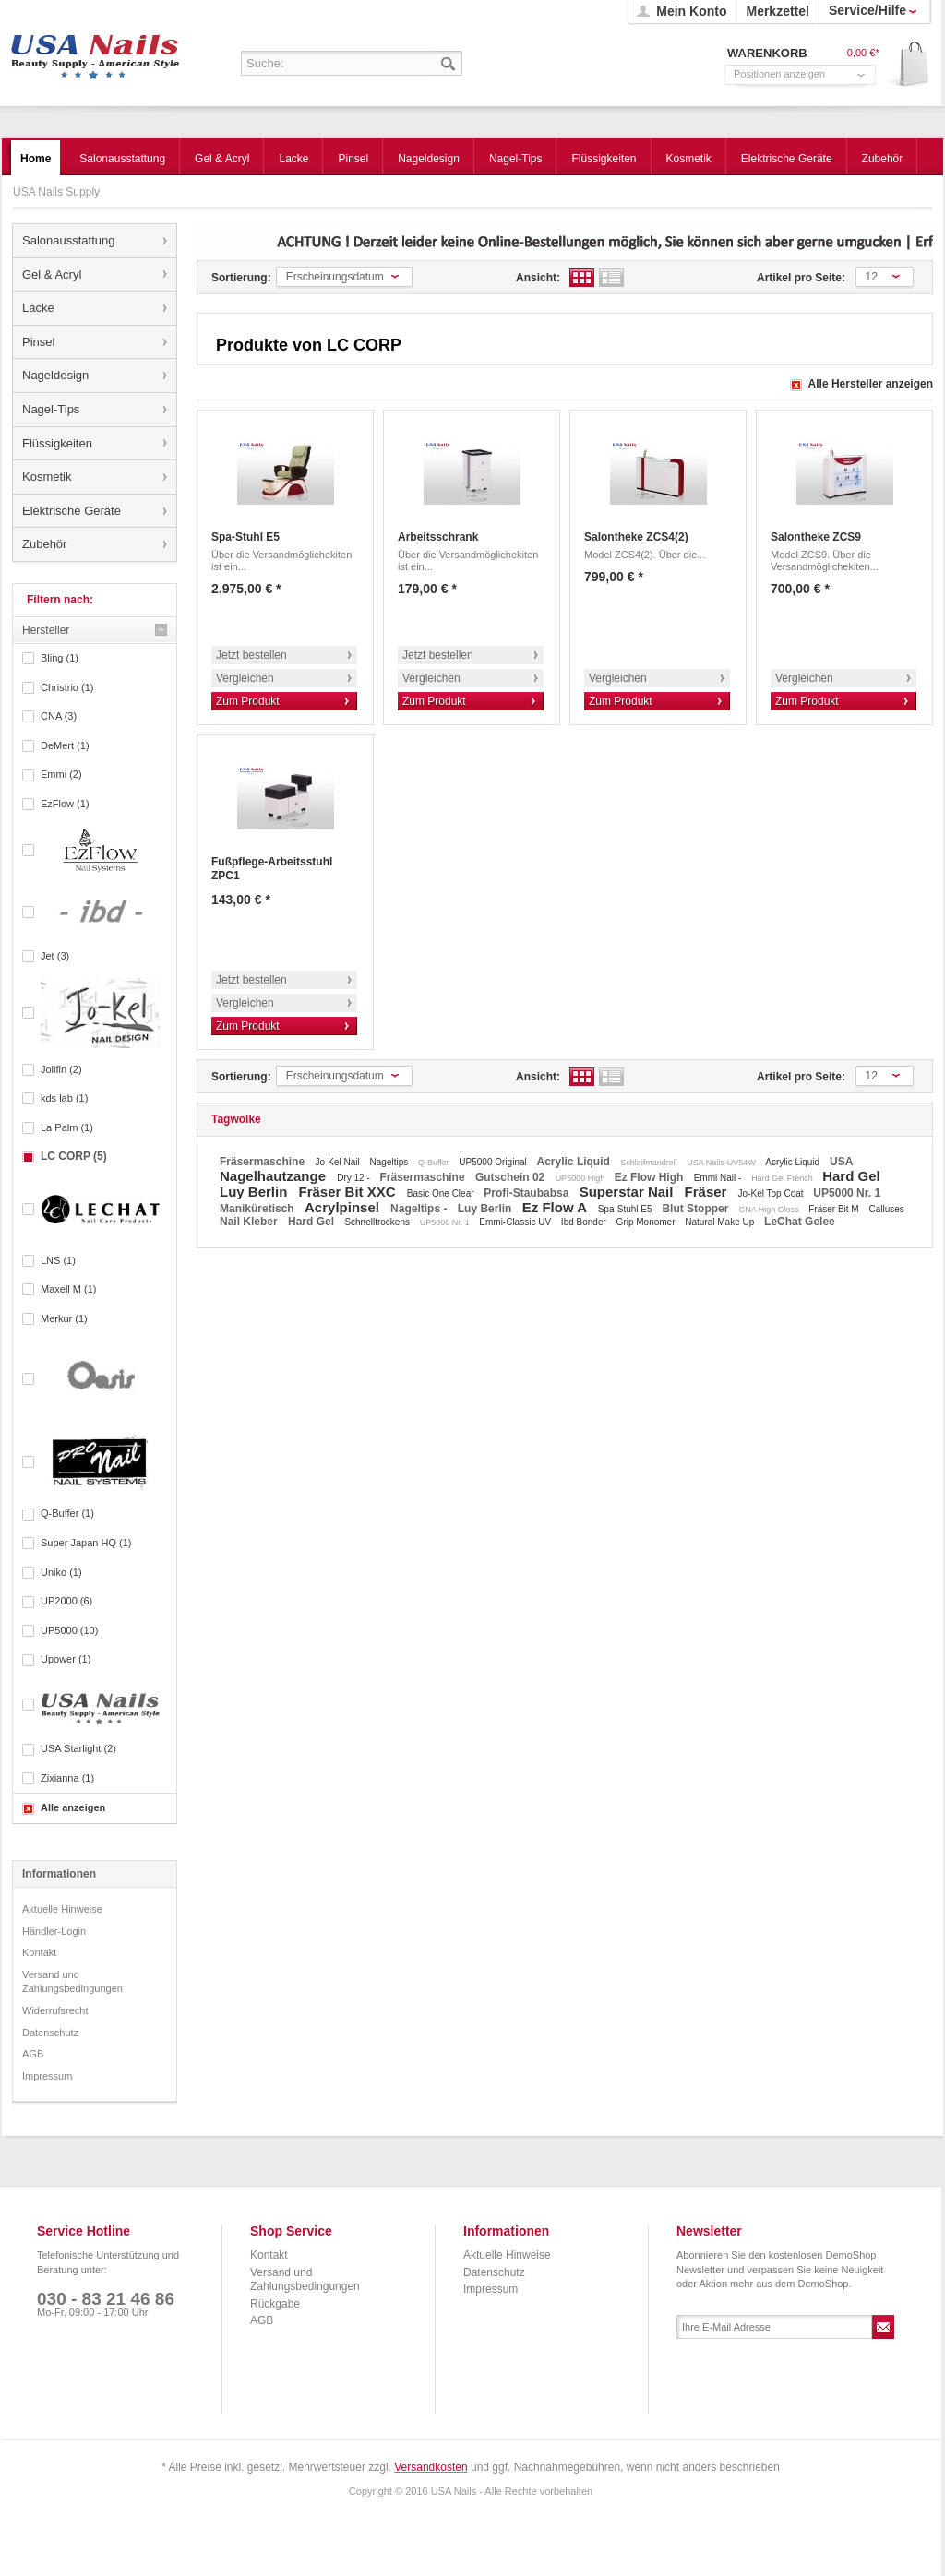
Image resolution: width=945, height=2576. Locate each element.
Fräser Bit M (834, 1209)
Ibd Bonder (585, 1222)
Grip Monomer (647, 1222)
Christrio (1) (67, 687)
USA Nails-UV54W (722, 1162)
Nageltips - (420, 1208)
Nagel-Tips (50, 409)
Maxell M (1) (69, 1288)
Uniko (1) (61, 1572)
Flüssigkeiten (57, 443)
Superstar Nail (628, 1191)
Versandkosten (430, 2467)
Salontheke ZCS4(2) (636, 537)
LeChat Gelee (799, 1221)
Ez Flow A (556, 1207)
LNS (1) (58, 1260)
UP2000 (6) (66, 1600)
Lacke (38, 308)
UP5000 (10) (69, 1630)
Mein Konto (691, 11)
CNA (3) (59, 716)
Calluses (885, 1209)
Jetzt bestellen (251, 655)
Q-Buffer (434, 1162)
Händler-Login (54, 1931)
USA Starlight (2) (78, 1748)
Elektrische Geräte (71, 511)
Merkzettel (777, 11)
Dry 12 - (354, 1178)
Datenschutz (50, 2032)
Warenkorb (907, 65)
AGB (32, 2053)
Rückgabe (275, 2303)
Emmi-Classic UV (516, 1222)
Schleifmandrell (649, 1162)
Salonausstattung (68, 240)
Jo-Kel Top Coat (772, 1193)
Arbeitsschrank (438, 537)
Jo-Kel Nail (338, 1162)
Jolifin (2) (61, 1069)
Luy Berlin (256, 1191)
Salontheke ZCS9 (816, 537)
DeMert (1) (65, 745)
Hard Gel (851, 1176)
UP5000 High (581, 1178)
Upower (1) (65, 1658)
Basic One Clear (442, 1193)
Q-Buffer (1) (67, 1513)
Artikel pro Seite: (801, 277)
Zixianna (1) (67, 1777)
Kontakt (39, 1952)
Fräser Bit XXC (349, 1191)
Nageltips (390, 1162)
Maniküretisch (258, 1208)
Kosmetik (46, 476)
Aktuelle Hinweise (62, 1908)
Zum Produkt (248, 701)
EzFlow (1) (65, 803)
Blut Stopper (696, 1208)
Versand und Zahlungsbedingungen (72, 1982)
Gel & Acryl (51, 274)
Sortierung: (241, 277)
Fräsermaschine (263, 1161)
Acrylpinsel (344, 1207)
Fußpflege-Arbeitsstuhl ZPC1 (271, 869)
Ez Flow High (651, 1177)
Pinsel (38, 342)
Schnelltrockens (378, 1222)
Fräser (708, 1191)
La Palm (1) (67, 1127)
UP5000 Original (494, 1162)
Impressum (47, 2075)
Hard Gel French (783, 1178)
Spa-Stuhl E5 (245, 537)
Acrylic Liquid (575, 1161)
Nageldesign (55, 375)
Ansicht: (538, 277)
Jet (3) (55, 955)
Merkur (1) (64, 1318)
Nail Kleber (250, 1221)
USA (841, 1161)
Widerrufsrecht (55, 2010)
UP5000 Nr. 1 (846, 1193)
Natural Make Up (721, 1222)
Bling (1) (59, 657)
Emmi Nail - (719, 1178)
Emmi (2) (61, 774)
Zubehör (44, 544)
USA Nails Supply (95, 50)
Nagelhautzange (274, 1176)
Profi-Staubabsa (527, 1193)
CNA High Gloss (770, 1209)
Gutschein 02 (511, 1177)
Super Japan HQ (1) (86, 1542)
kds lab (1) (64, 1097)
